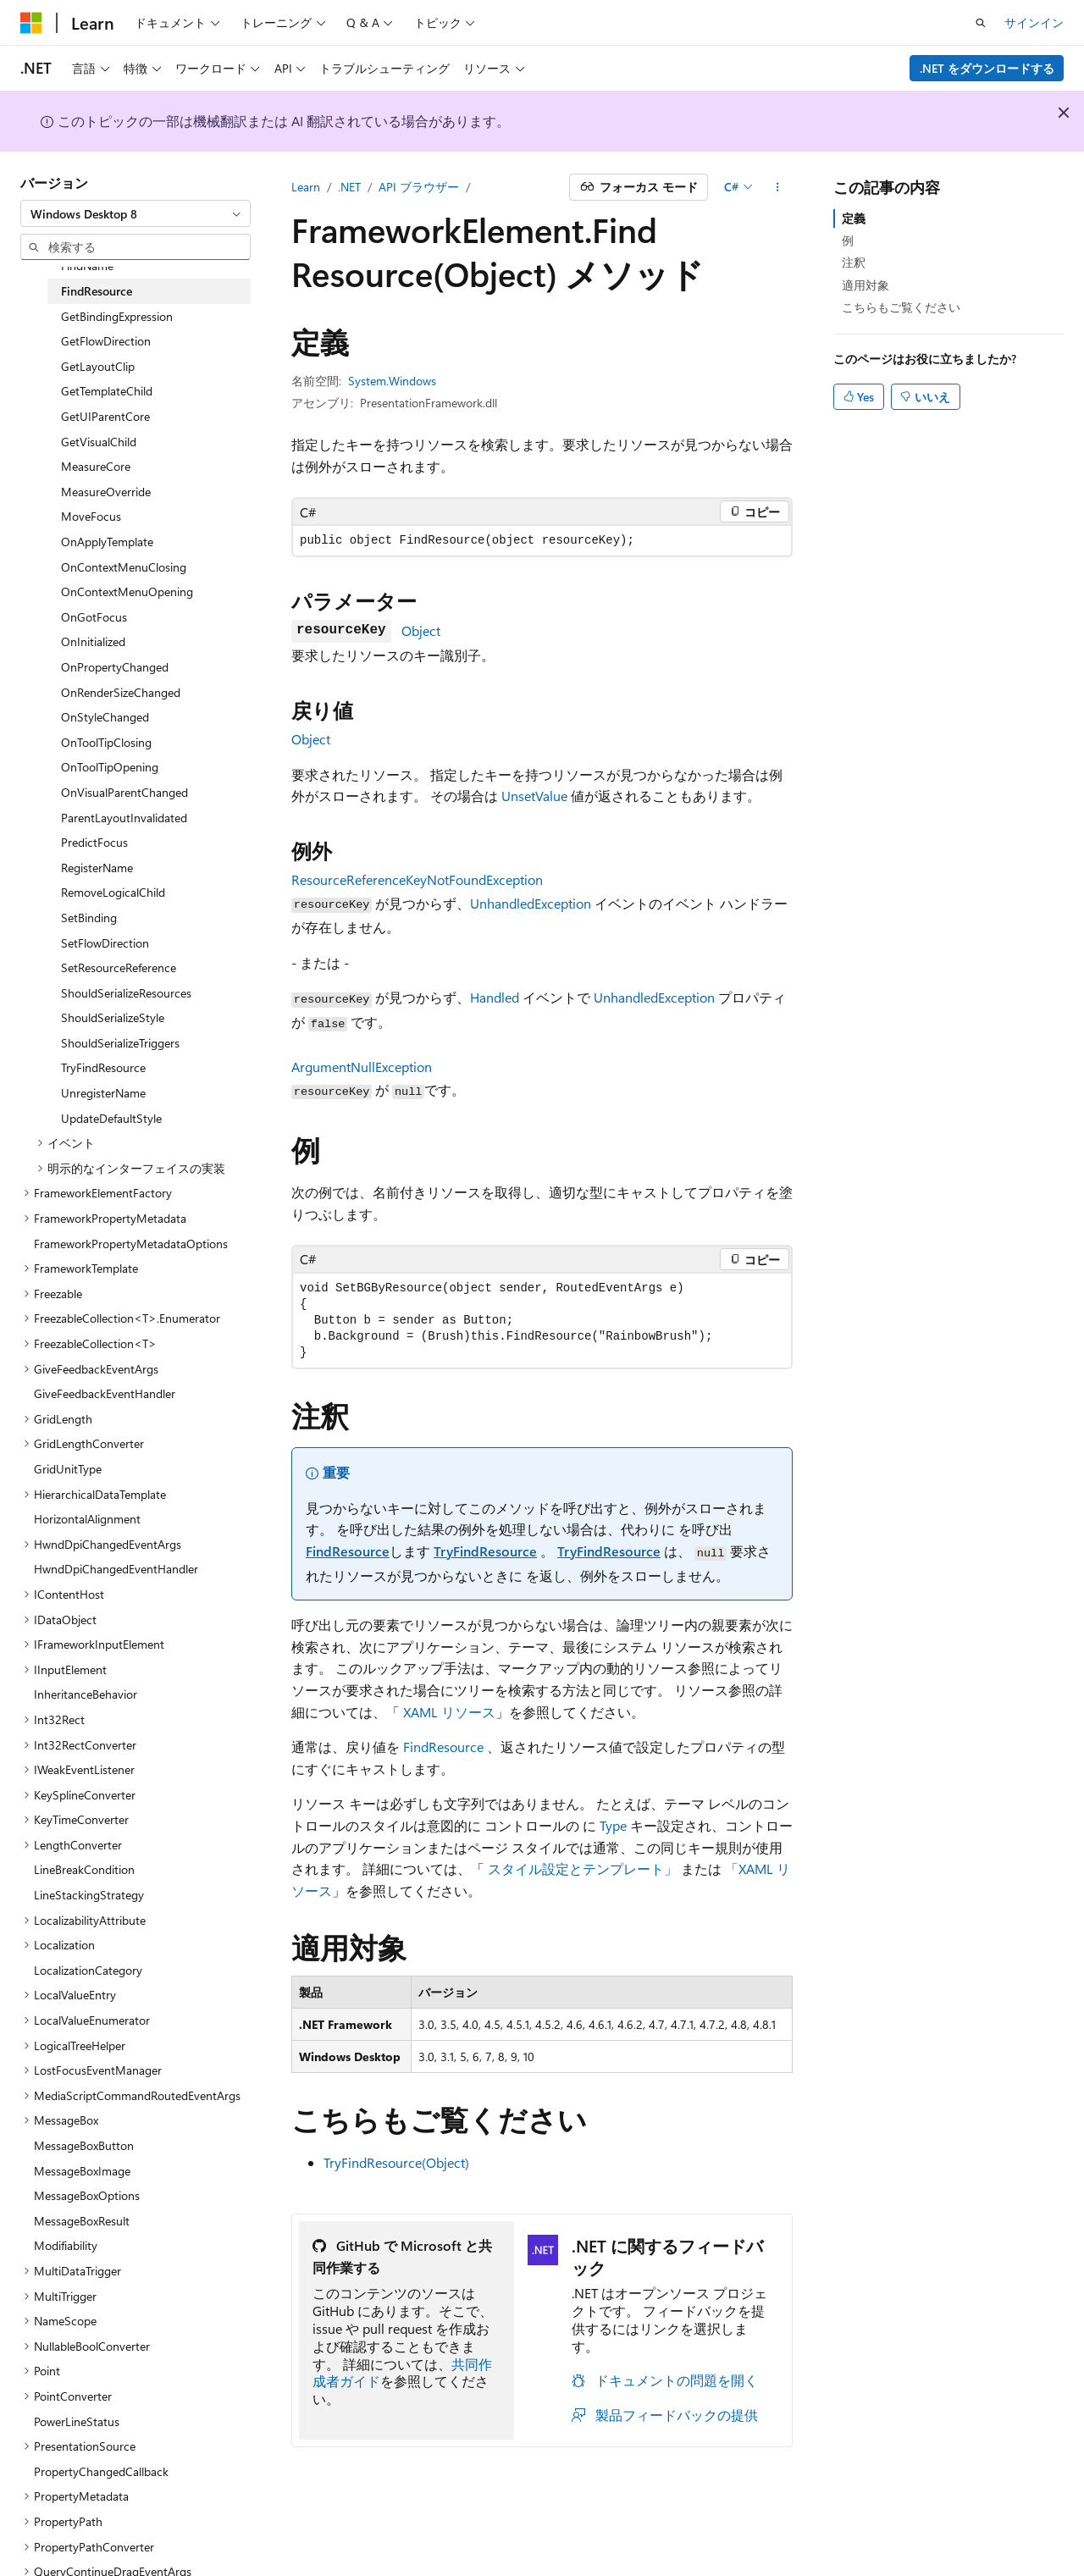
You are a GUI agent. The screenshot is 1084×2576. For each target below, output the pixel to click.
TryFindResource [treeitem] (103, 1067)
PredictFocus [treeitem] (94, 842)
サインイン (1034, 22)
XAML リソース (449, 1712)
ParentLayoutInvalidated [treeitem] (124, 818)
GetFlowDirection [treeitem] (106, 341)
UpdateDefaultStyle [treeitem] (111, 1118)
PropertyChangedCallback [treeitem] (101, 2471)
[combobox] (135, 213)
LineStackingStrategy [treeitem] (89, 1895)
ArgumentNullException (361, 1066)
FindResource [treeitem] (96, 291)
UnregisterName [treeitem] (103, 1093)
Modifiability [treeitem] (65, 2245)
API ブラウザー (419, 187)
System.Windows (392, 381)
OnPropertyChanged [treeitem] (115, 667)
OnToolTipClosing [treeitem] (106, 742)
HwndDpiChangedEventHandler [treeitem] (116, 1569)
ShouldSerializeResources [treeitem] (126, 993)
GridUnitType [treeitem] (68, 1469)
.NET (349, 187)
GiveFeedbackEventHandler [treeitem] (104, 1393)
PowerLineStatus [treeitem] (76, 2421)
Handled (494, 997)
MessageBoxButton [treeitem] (84, 2145)
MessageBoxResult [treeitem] (82, 2221)
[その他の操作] (778, 187)
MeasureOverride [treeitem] (106, 492)
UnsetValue (534, 795)
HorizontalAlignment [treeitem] (87, 1519)
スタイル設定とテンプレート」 (583, 1868)
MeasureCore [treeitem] (95, 466)
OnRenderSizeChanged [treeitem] (120, 692)
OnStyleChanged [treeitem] (105, 717)
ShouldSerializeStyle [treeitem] (112, 1017)
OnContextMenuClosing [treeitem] (123, 567)
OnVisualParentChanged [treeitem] (124, 792)
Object (420, 630)
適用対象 (865, 285)
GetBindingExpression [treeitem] (117, 316)
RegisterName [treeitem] (97, 868)
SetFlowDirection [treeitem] (105, 943)
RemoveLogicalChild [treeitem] (113, 892)
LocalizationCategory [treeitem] (88, 1970)
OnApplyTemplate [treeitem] (107, 541)
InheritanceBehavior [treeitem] (85, 1694)
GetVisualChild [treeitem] (98, 442)
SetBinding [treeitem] (89, 917)
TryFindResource (485, 1551)
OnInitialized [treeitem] (93, 641)
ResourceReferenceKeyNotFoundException (417, 879)
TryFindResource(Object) (396, 2162)
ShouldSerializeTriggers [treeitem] (120, 1043)
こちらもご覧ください (901, 307)
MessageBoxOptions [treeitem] (87, 2195)
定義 (854, 218)
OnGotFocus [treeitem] (94, 617)
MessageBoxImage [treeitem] (82, 2171)
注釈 (854, 262)
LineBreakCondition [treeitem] (84, 1869)
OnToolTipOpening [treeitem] (109, 767)
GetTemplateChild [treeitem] (106, 391)
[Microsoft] (31, 23)
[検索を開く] (981, 23)
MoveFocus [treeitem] (91, 516)
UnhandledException (530, 903)
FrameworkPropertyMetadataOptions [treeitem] (131, 1243)
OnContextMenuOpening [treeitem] (127, 591)
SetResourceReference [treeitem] (118, 967)
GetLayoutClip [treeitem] (98, 366)
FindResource (348, 1551)
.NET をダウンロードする (987, 68)
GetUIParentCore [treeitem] (105, 416)
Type (613, 1825)
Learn (305, 187)
